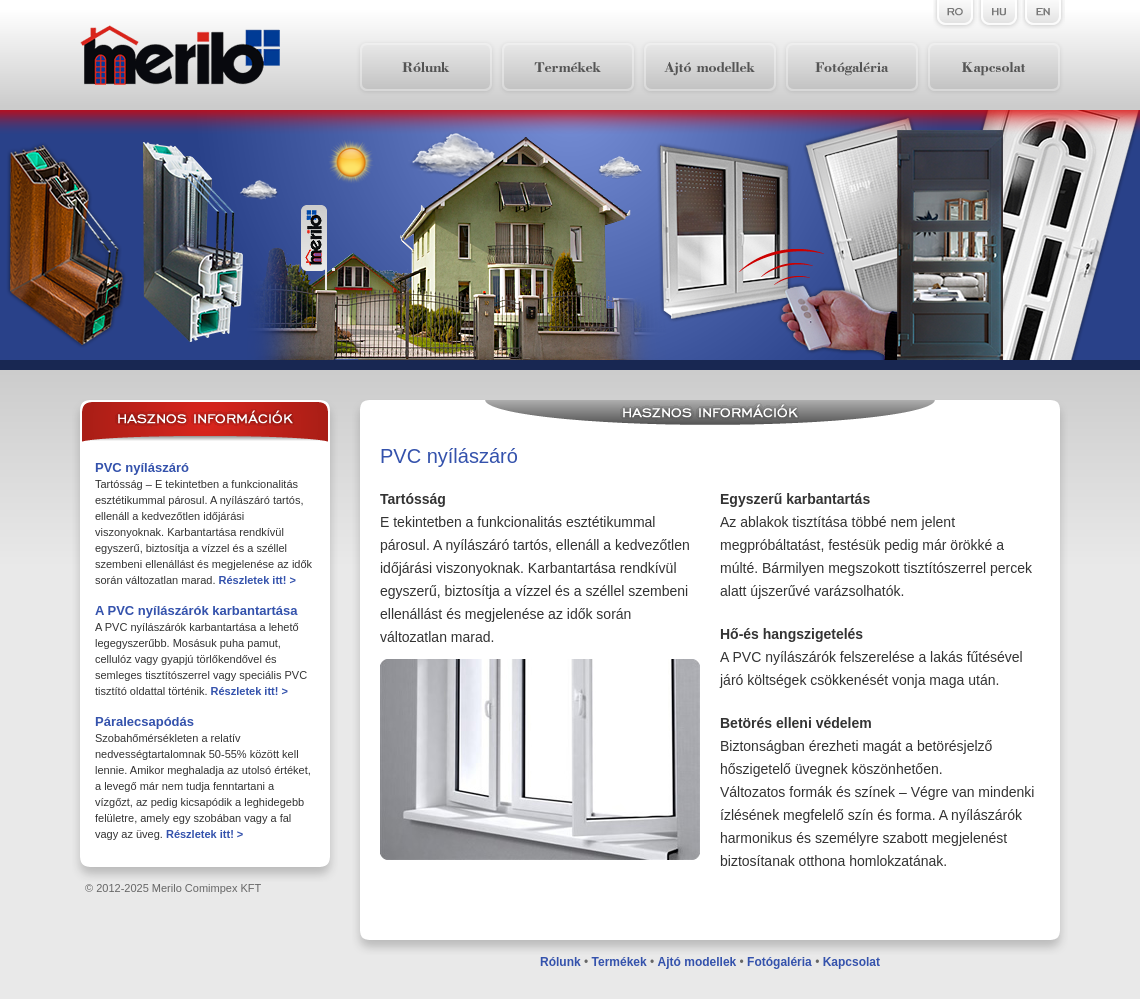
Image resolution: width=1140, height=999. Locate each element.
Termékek (619, 962)
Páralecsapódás (144, 721)
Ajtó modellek (697, 962)
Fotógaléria (779, 962)
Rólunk (560, 962)
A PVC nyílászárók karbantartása (196, 610)
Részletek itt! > (257, 580)
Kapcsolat (851, 962)
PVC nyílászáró (142, 467)
